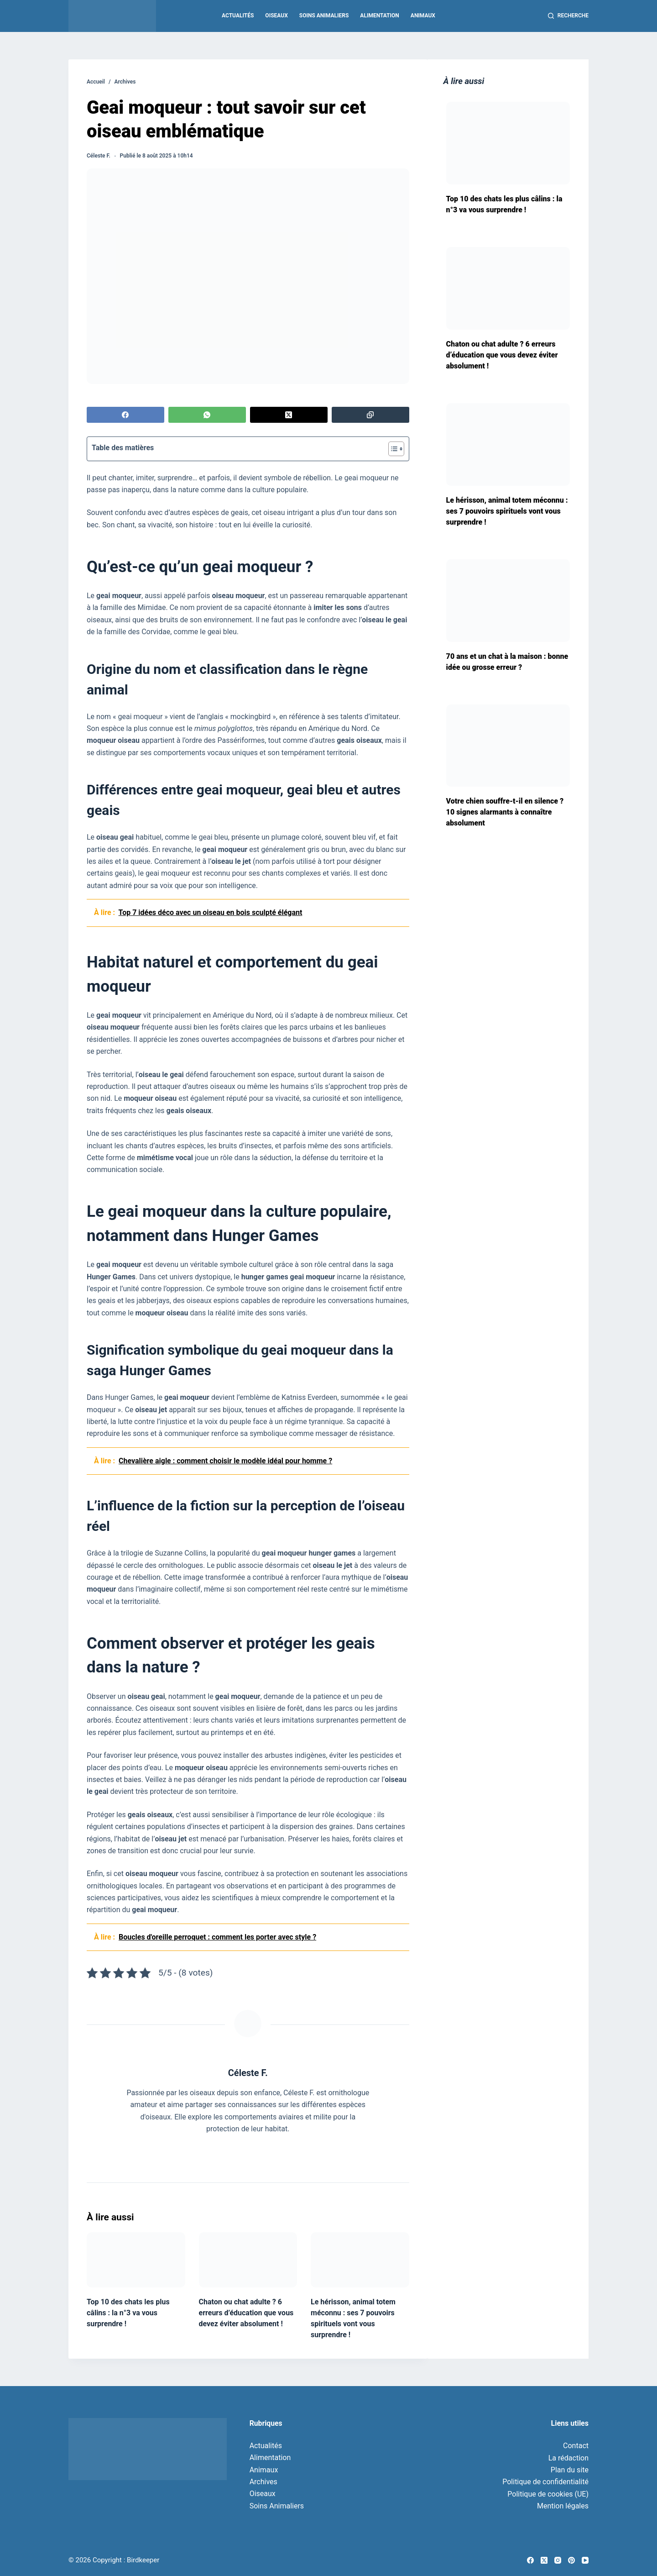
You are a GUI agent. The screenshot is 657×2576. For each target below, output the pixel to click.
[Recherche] (568, 16)
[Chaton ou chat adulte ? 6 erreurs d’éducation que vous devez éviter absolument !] (248, 2259)
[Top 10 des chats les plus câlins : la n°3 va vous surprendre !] (136, 2259)
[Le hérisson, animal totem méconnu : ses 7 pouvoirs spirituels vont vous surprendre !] (360, 2259)
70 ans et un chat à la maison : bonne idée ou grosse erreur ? (507, 662)
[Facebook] (125, 415)
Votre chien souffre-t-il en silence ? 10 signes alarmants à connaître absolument (505, 812)
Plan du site (570, 2470)
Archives (263, 2481)
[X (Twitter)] (289, 415)
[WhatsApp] (207, 415)
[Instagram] (557, 2560)
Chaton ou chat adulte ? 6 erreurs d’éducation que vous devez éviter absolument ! (246, 2312)
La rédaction (568, 2458)
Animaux (423, 15)
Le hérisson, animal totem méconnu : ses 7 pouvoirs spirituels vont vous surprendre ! (507, 511)
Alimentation (379, 15)
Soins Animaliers (324, 15)
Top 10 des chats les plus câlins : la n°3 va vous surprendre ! (128, 2312)
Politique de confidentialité (545, 2481)
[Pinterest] (571, 2560)
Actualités (238, 15)
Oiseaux (276, 15)
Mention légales (563, 2506)
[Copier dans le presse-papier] (370, 415)
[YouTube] (585, 2560)
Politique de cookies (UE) (548, 2494)
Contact (576, 2445)
